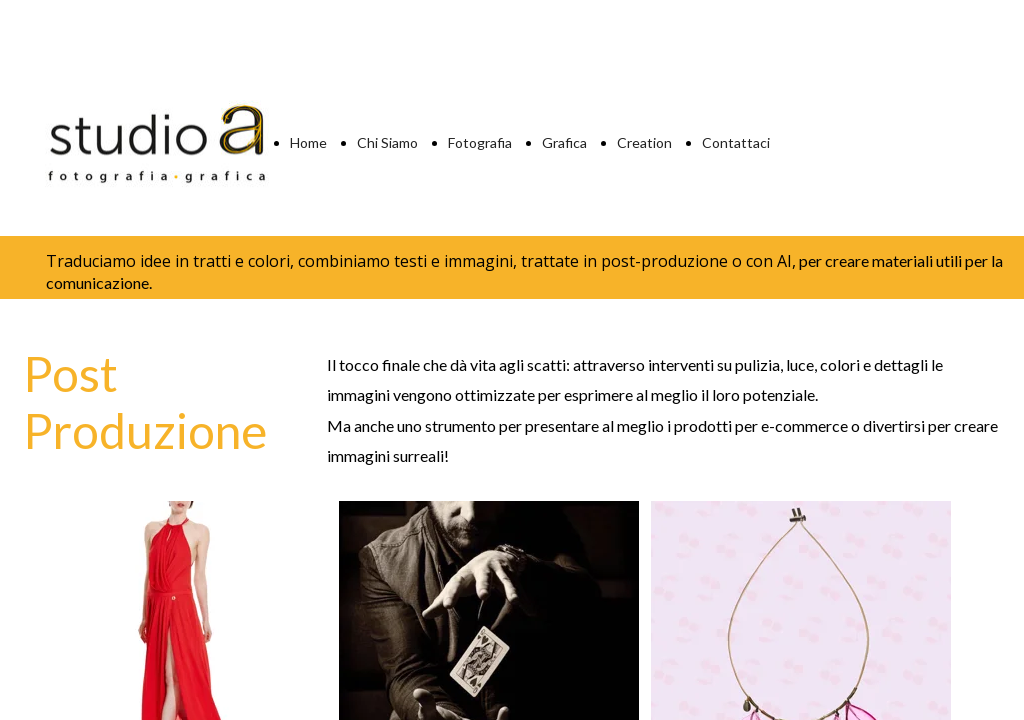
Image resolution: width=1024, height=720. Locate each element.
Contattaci (736, 142)
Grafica (564, 142)
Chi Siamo (387, 142)
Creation (644, 142)
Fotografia (480, 142)
